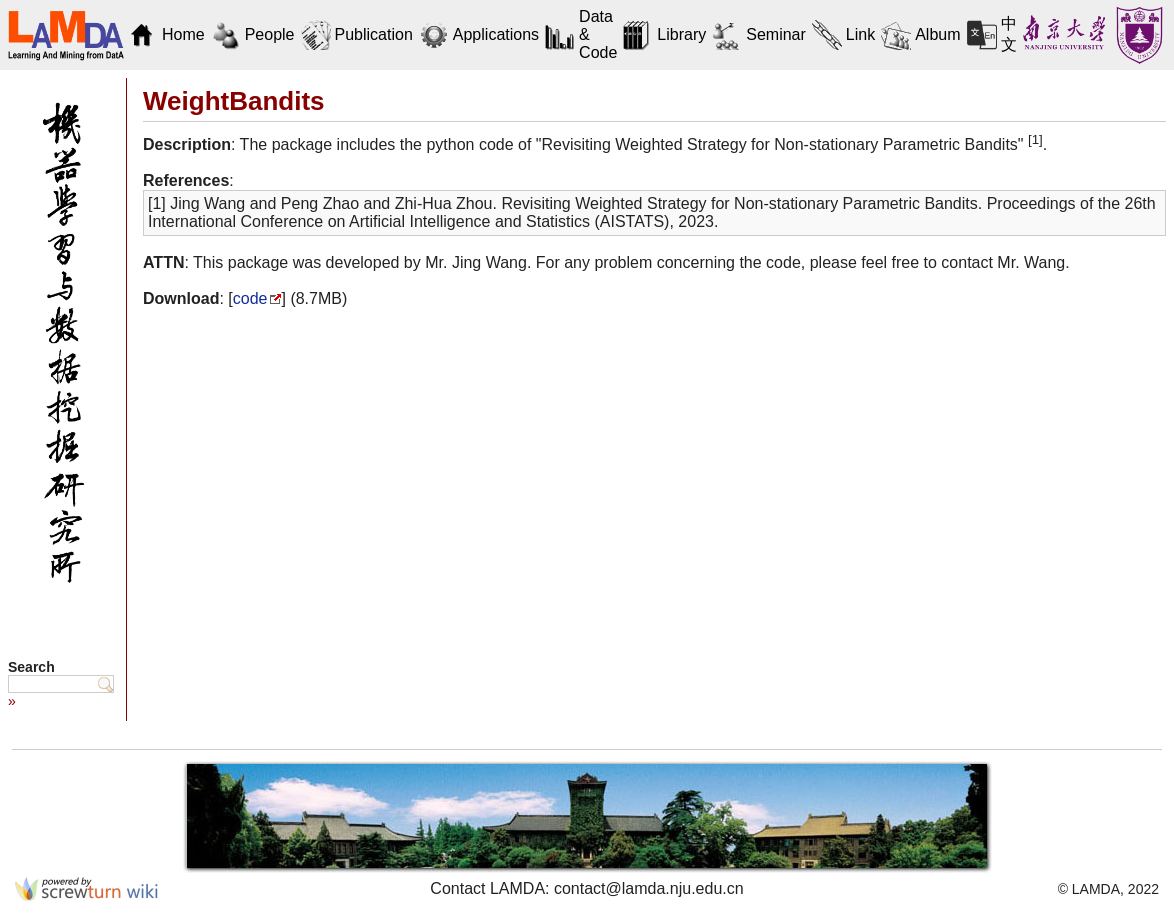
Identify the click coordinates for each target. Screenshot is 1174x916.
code (250, 298)
